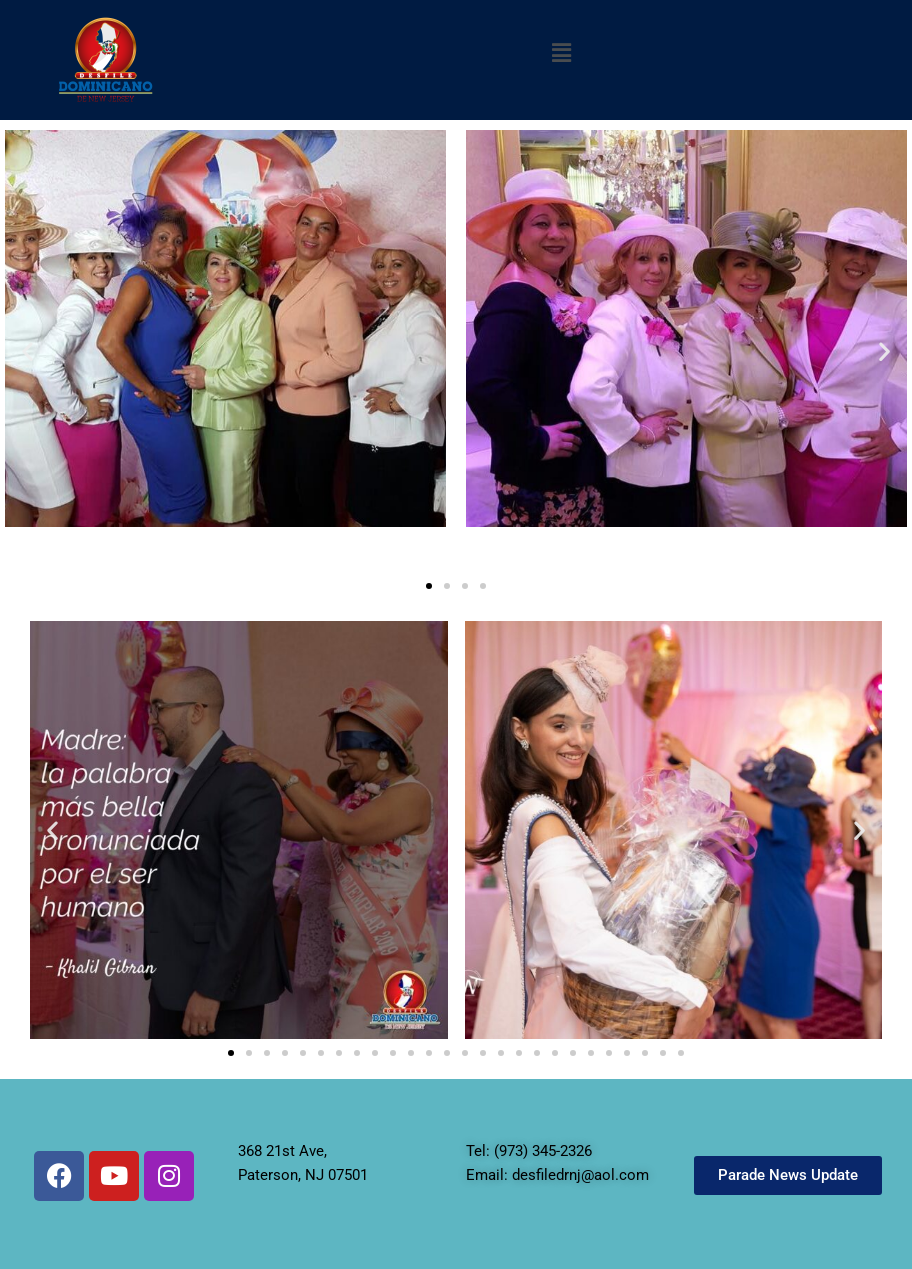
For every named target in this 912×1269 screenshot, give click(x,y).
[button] (561, 53)
